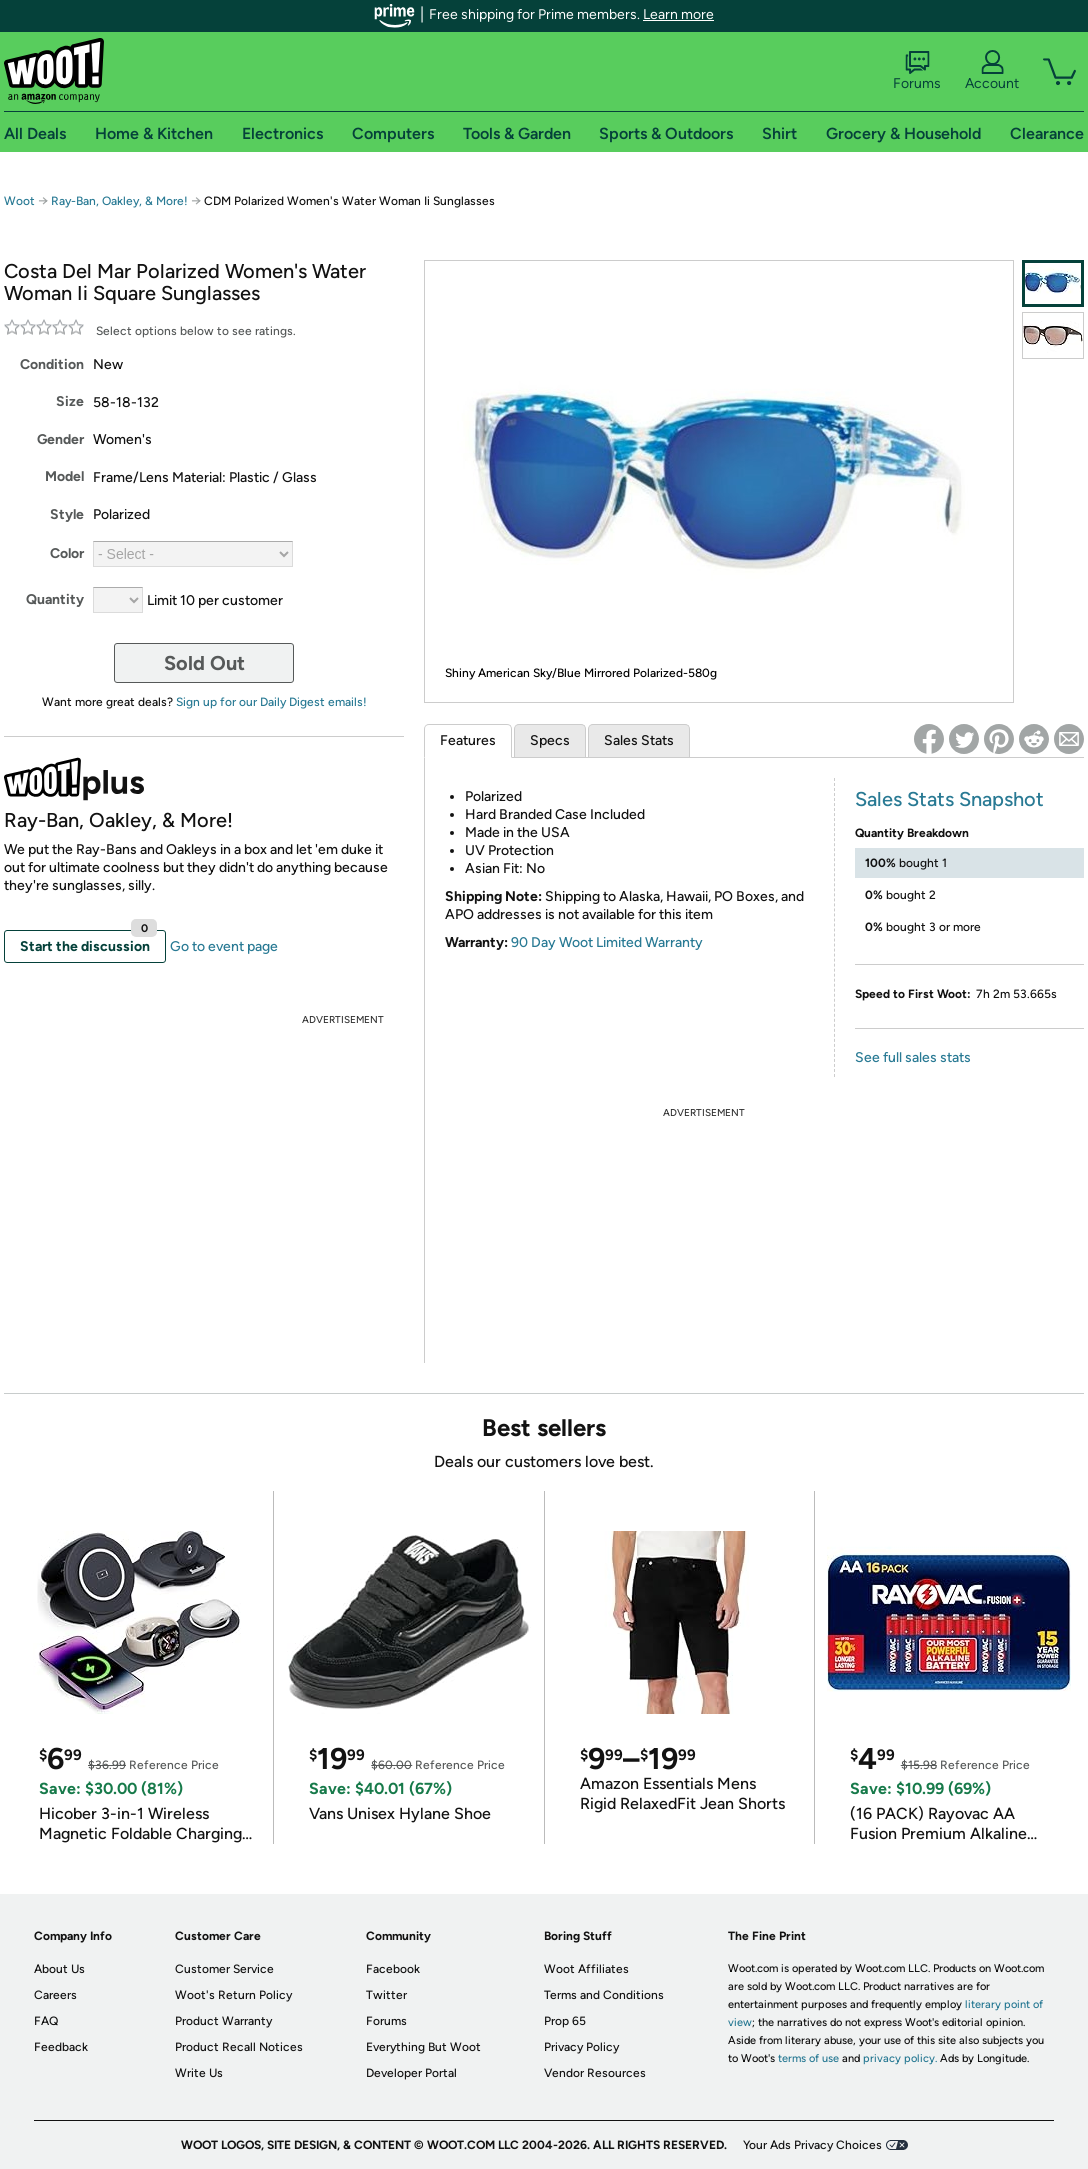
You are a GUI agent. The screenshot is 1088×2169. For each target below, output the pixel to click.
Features (468, 740)
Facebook (393, 1969)
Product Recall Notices (239, 2047)
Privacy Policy (581, 2047)
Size (70, 401)
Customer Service (224, 1969)
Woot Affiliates (586, 1969)
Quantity (55, 599)
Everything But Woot (423, 2047)
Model (64, 476)
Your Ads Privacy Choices (812, 2145)
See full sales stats (913, 1057)
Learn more (678, 14)
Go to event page (224, 946)
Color (67, 553)
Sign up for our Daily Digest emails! (271, 702)
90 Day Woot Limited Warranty (607, 942)
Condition (52, 364)
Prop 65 (565, 2021)
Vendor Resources (595, 2073)
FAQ (46, 2021)
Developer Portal (411, 2073)
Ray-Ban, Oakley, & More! (119, 201)
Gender (60, 439)
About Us (59, 1969)
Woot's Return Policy (233, 1995)
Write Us (199, 2073)
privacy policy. (900, 2058)
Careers (55, 1995)
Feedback (61, 2047)
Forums (917, 71)
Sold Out (204, 663)
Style (67, 514)
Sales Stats (639, 740)
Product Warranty (223, 2021)
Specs (550, 740)
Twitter (386, 1995)
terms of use (808, 2058)
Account (992, 71)
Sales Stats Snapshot (949, 799)
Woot (19, 201)
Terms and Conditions (604, 1995)
